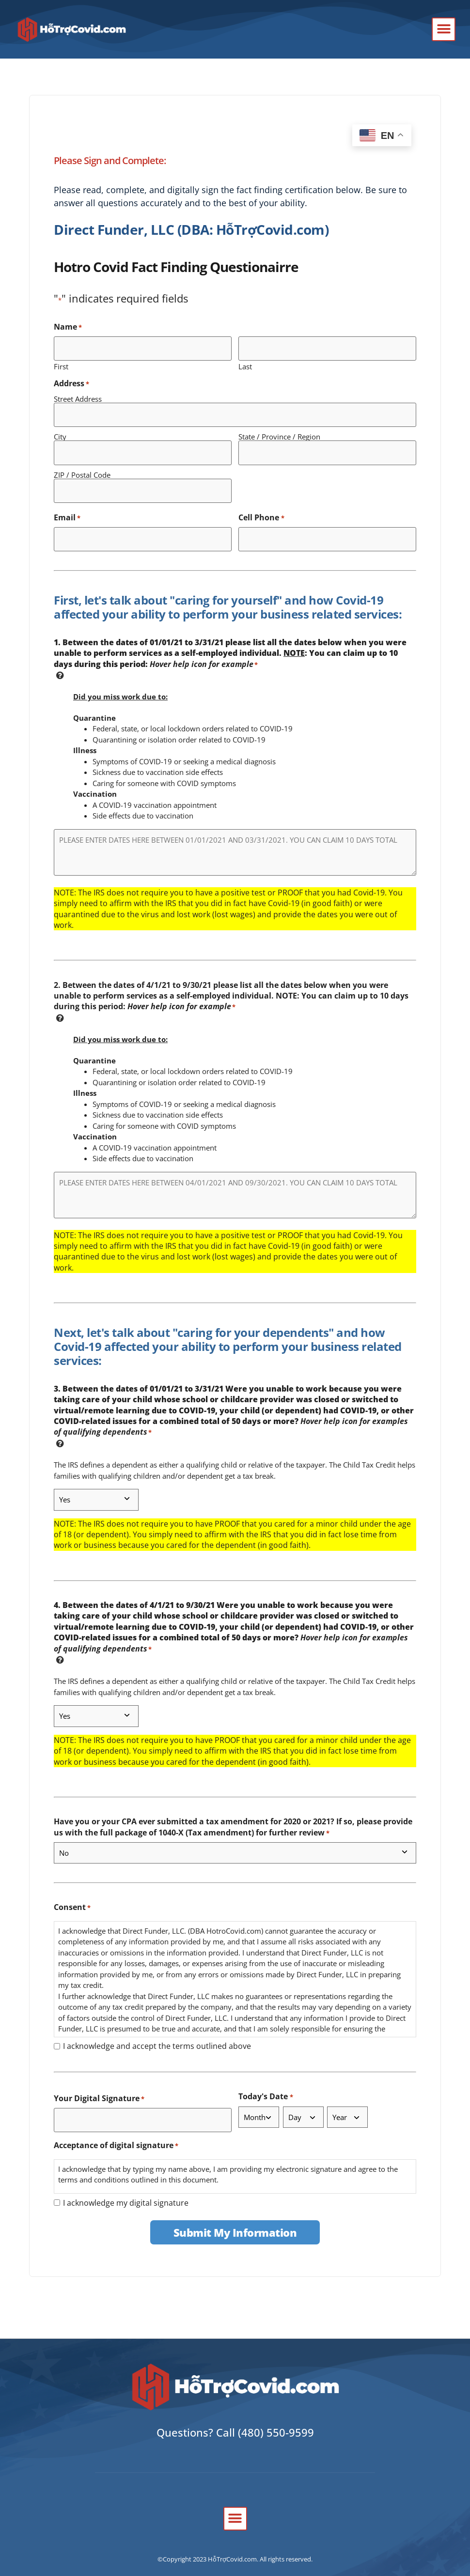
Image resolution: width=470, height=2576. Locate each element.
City (60, 430)
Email (67, 507)
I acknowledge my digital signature (125, 2186)
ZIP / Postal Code (82, 466)
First (61, 363)
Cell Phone (261, 507)
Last (245, 363)
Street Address (78, 396)
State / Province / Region (279, 430)
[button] (443, 29)
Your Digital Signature (99, 2085)
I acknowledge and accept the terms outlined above (157, 2033)
